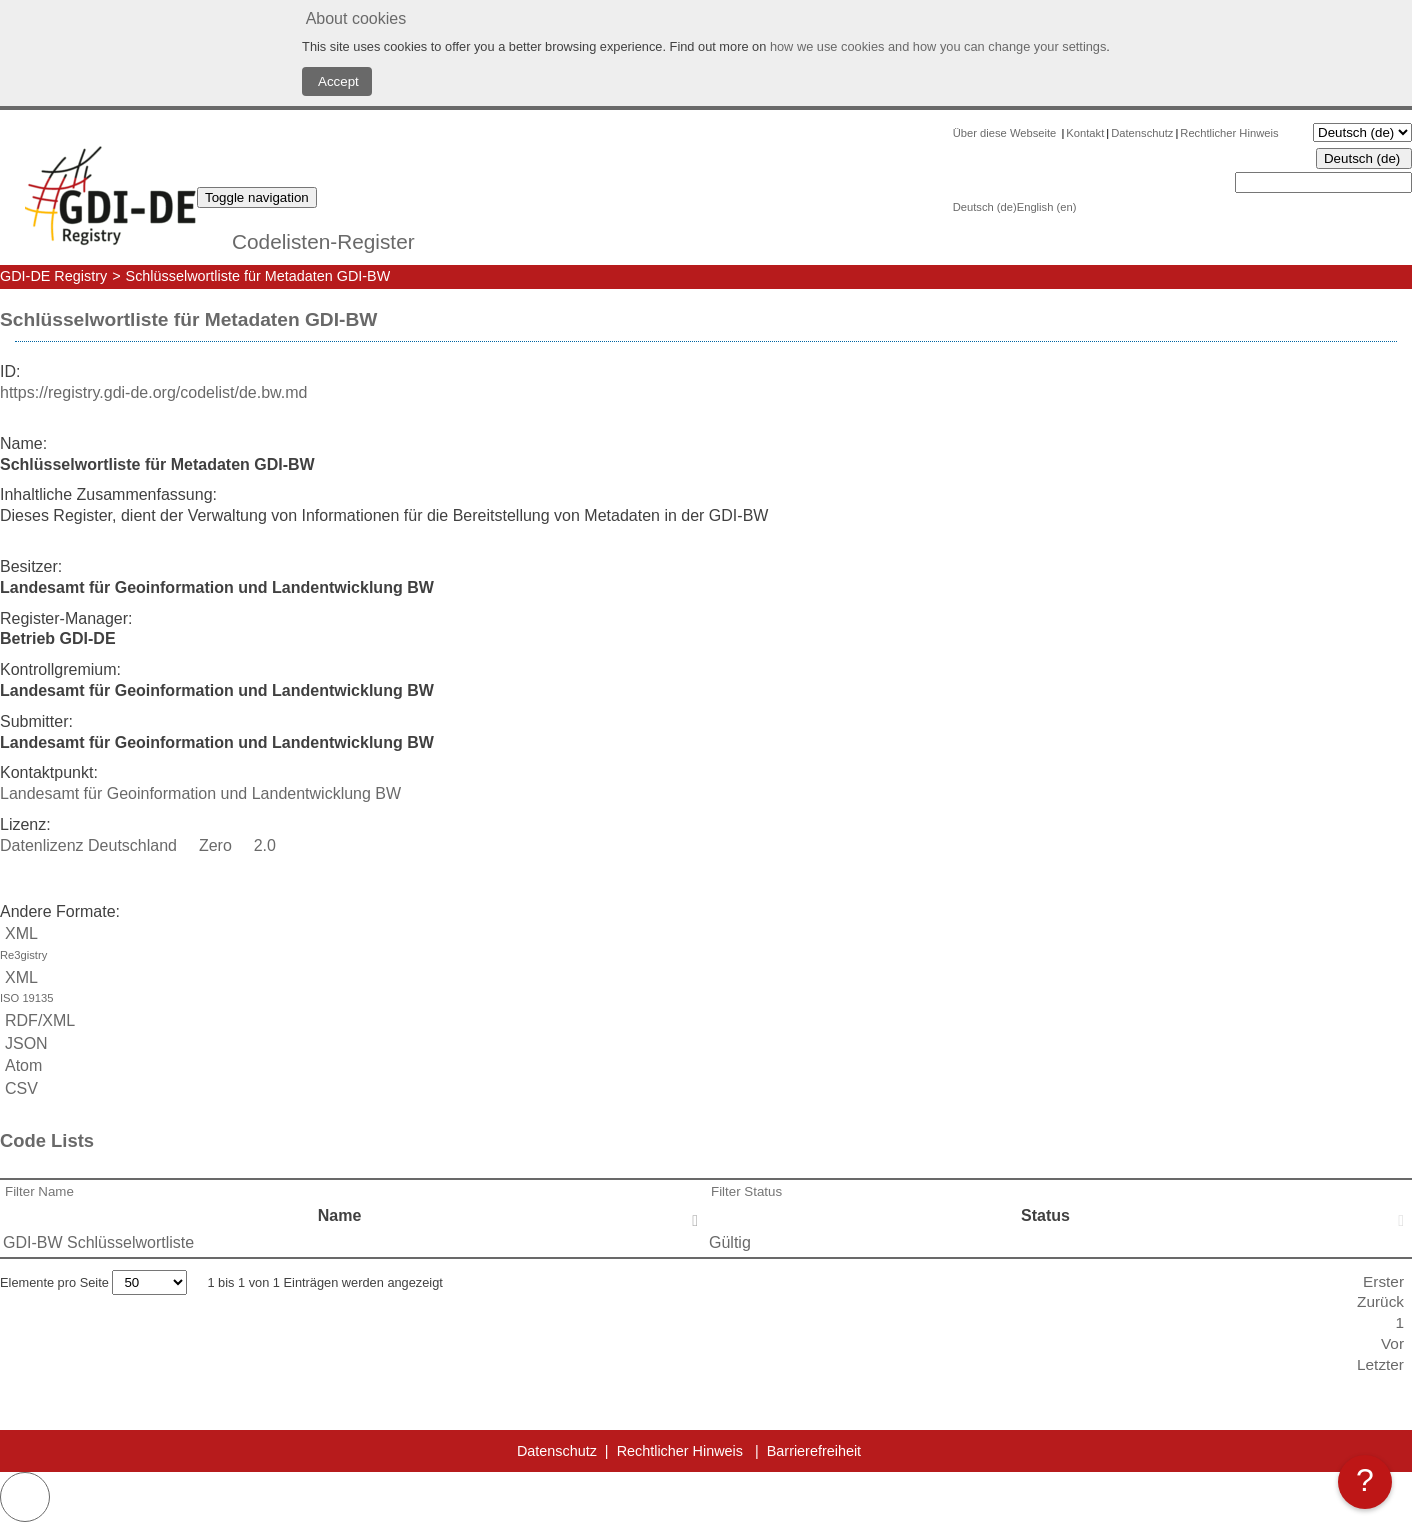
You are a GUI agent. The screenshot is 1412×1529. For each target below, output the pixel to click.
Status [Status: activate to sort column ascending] (1045, 1215)
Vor (1392, 1343)
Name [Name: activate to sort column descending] (340, 1215)
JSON (24, 1043)
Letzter (1380, 1364)
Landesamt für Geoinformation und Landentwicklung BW (200, 793)
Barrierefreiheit (814, 1451)
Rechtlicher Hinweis (1229, 133)
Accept (337, 81)
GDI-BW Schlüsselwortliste (98, 1242)
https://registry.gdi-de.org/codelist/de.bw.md (153, 392)
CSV (19, 1088)
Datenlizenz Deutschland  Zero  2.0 (138, 845)
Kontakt (1085, 133)
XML (706, 945)
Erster (1383, 1281)
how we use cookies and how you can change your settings (938, 46)
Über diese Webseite (1006, 133)
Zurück (1380, 1301)
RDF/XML (37, 1020)
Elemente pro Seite (93, 1282)
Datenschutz (1142, 133)
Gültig (730, 1242)
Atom (21, 1065)
